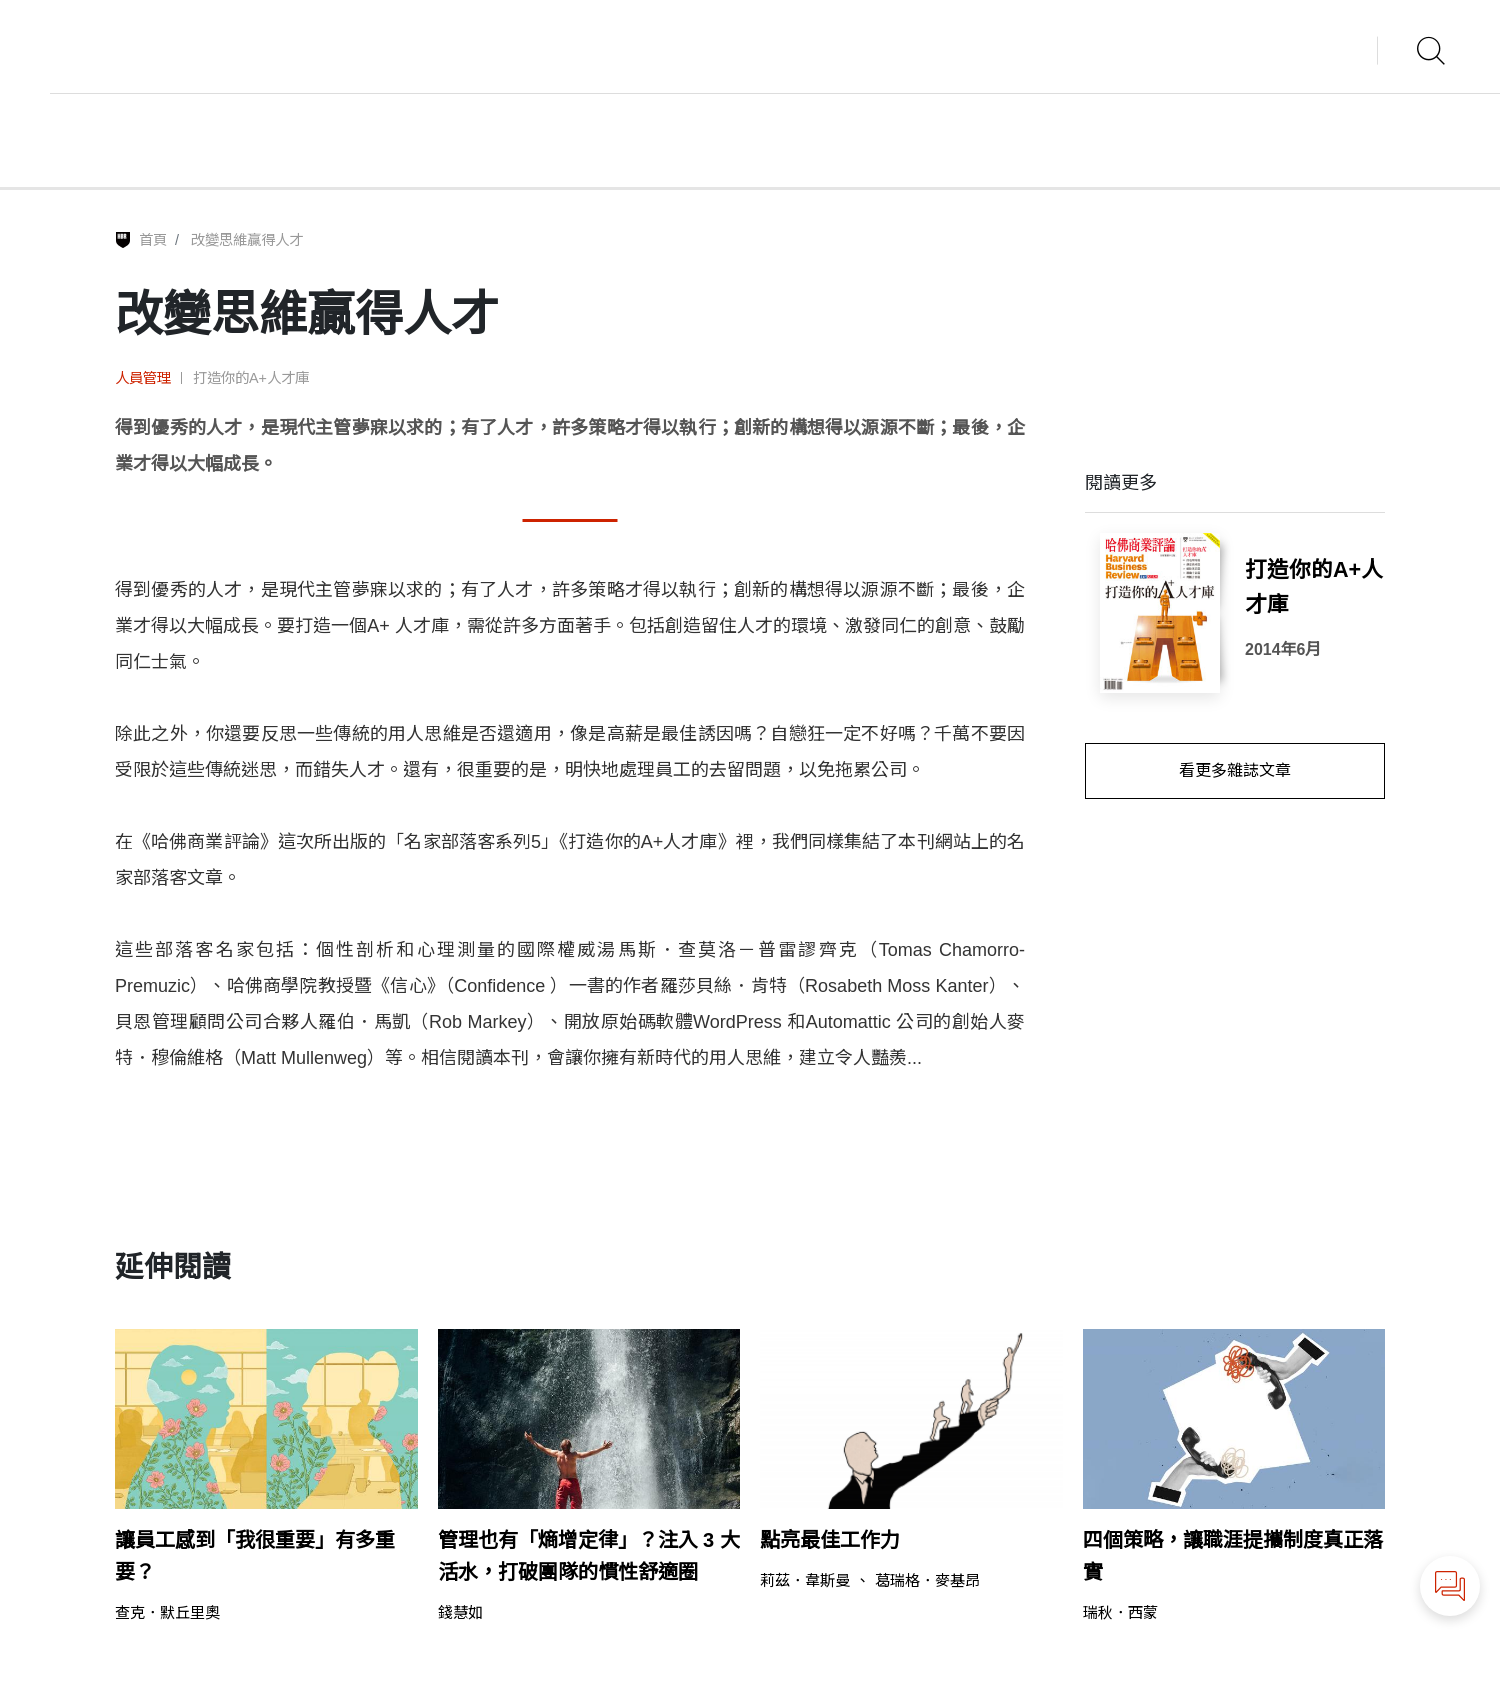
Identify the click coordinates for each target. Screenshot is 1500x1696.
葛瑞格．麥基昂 (927, 1580)
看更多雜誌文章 (1235, 770)
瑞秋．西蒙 (1120, 1612)
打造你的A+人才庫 (251, 378)
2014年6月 (1283, 649)
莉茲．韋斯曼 (805, 1580)
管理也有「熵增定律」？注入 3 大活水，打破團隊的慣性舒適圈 (589, 1556)
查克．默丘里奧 (167, 1612)
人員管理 (143, 378)
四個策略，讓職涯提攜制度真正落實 (1233, 1556)
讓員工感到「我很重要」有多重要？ (255, 1556)
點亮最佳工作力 (830, 1540)
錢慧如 (460, 1612)
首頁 (153, 240)
